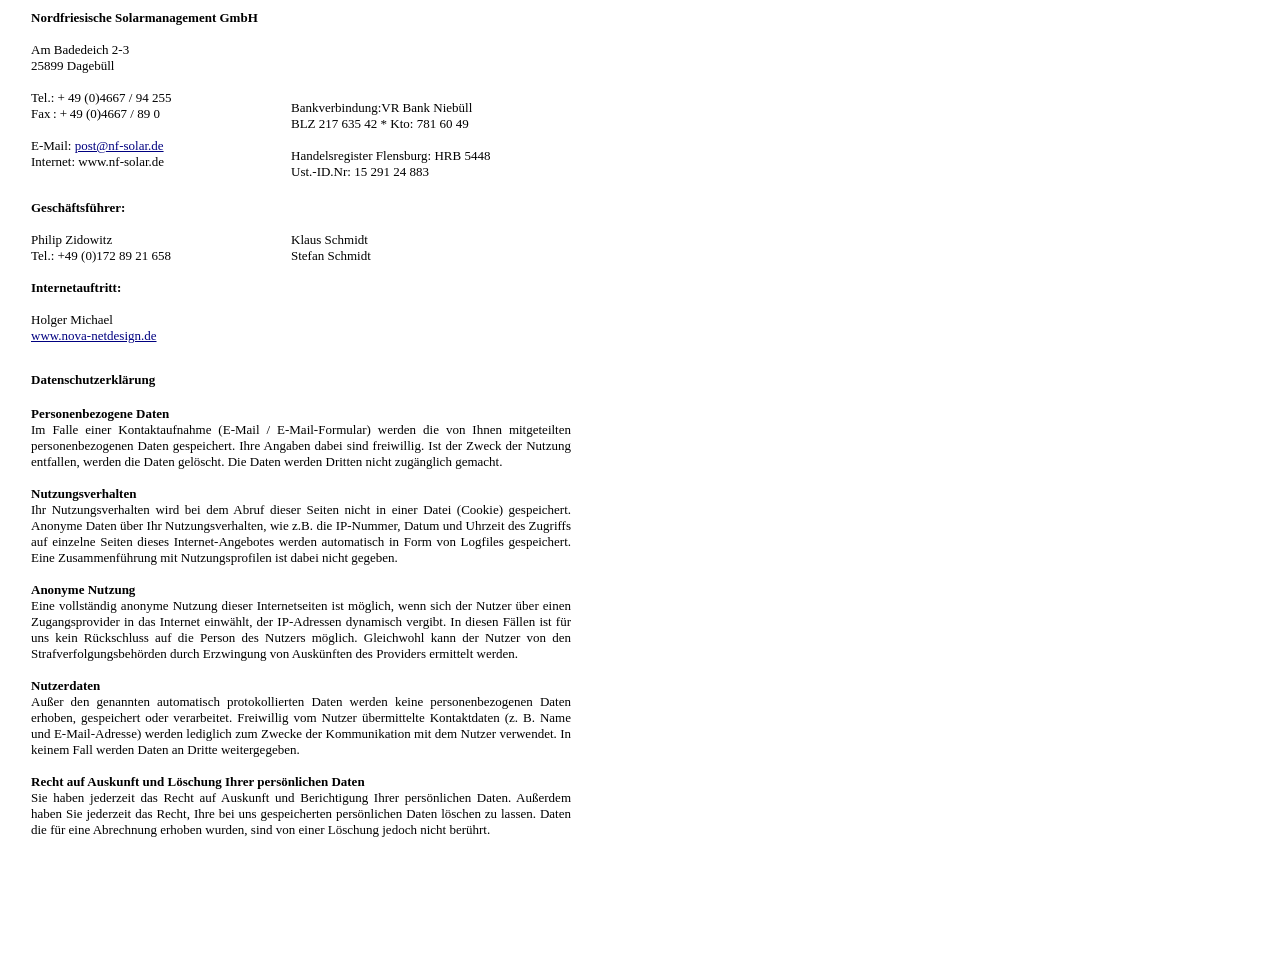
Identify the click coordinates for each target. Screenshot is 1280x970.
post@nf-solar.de (119, 145)
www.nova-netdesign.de (94, 335)
